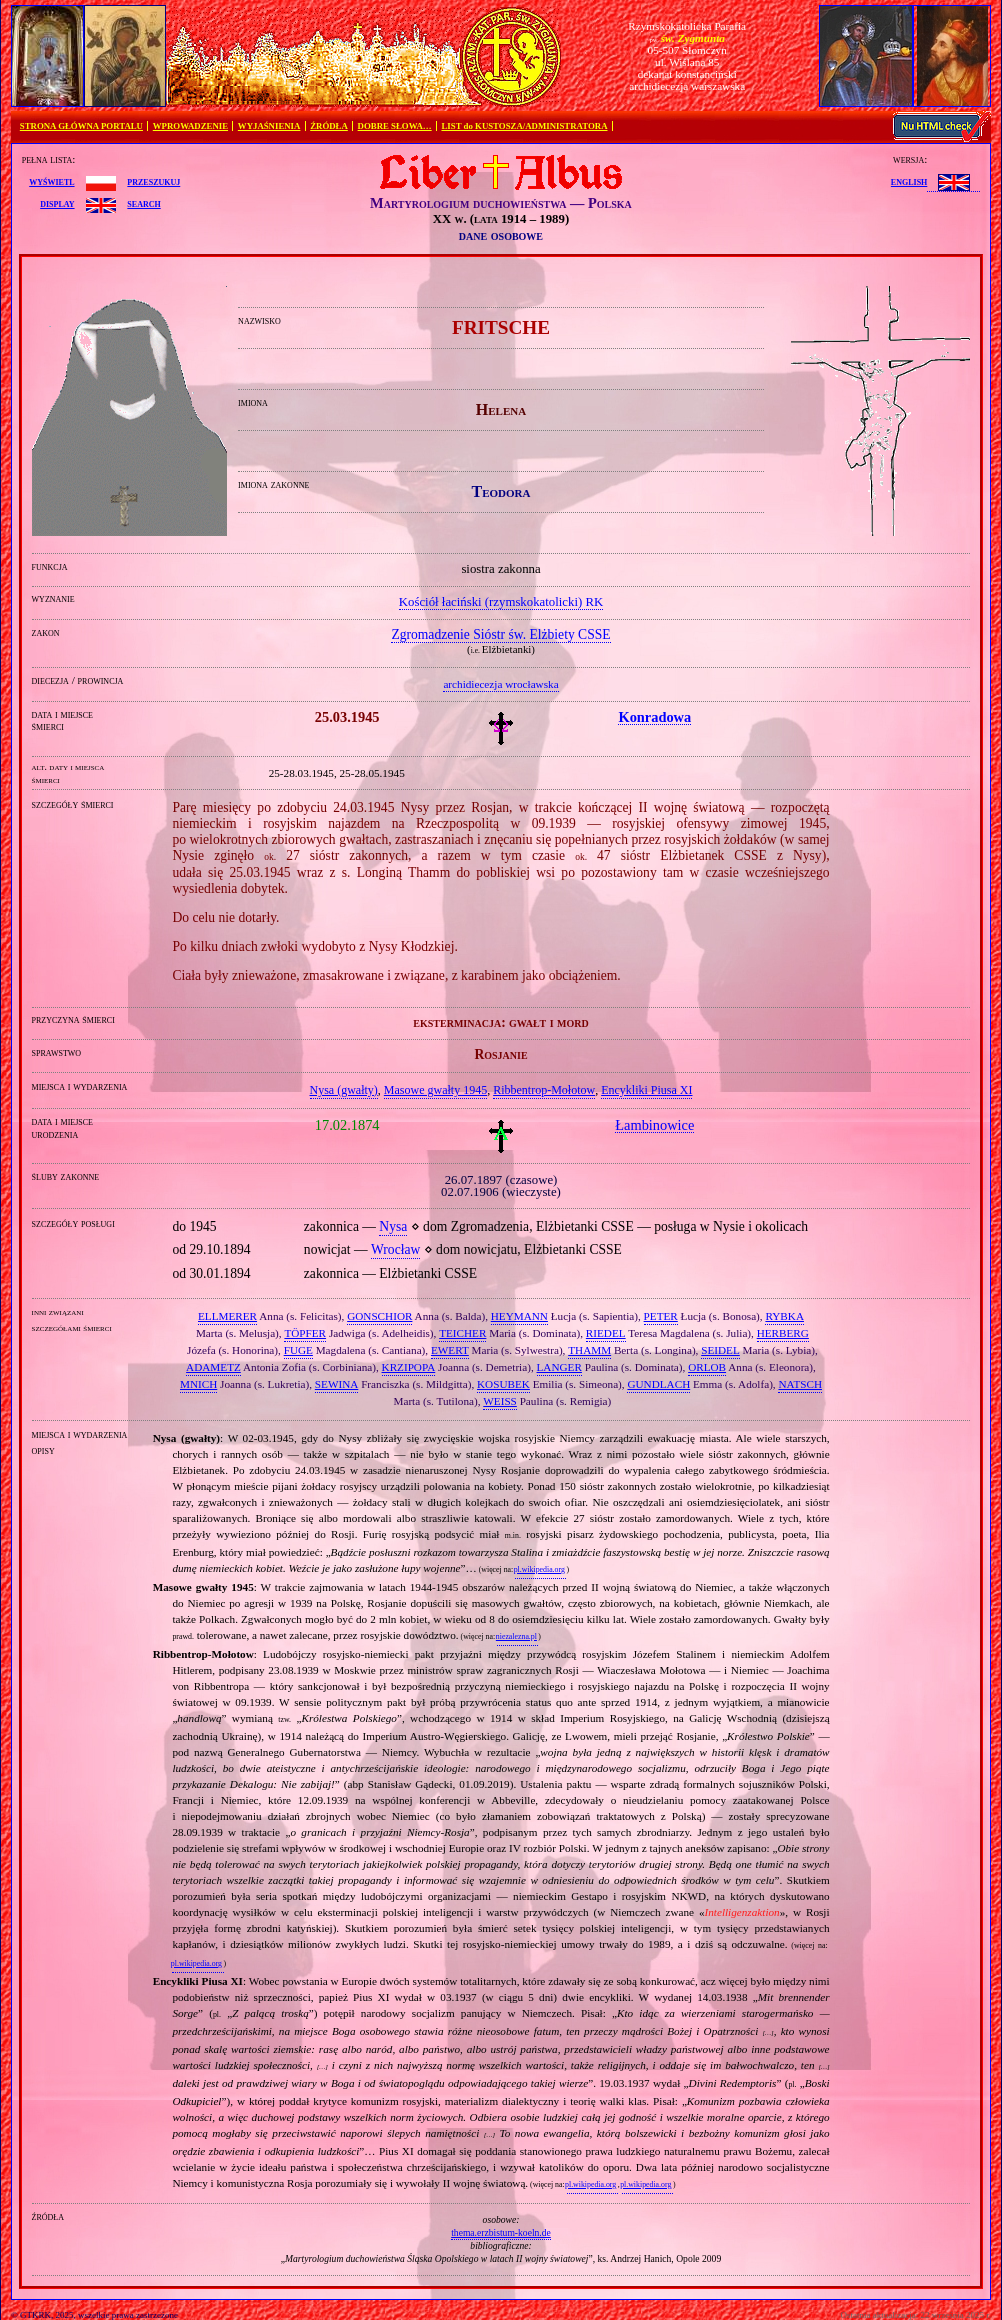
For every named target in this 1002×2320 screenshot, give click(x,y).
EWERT (450, 1350)
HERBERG (783, 1333)
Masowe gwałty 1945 (435, 1090)
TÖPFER (305, 1333)
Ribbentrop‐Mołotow (544, 1090)
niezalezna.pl (516, 1636)
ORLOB (707, 1367)
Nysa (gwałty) (344, 1090)
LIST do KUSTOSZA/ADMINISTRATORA (524, 126)
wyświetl (51, 181)
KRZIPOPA (409, 1367)
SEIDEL (720, 1350)
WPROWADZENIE (190, 126)
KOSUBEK (503, 1384)
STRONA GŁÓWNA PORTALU (81, 126)
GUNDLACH (658, 1384)
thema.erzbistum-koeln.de (501, 2232)
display (57, 203)
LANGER (559, 1367)
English (909, 181)
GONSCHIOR (379, 1316)
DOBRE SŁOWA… (395, 126)
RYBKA (784, 1316)
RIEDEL (606, 1333)
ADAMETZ (213, 1367)
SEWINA (337, 1384)
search (143, 203)
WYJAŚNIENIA (269, 126)
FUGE (298, 1350)
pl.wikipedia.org (539, 1569)
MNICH (198, 1384)
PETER (661, 1316)
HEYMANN (519, 1316)
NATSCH (800, 1384)
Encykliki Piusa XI (646, 1090)
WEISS (500, 1401)
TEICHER (462, 1333)
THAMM (589, 1350)
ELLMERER (227, 1316)
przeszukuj (153, 181)
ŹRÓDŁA (329, 126)
